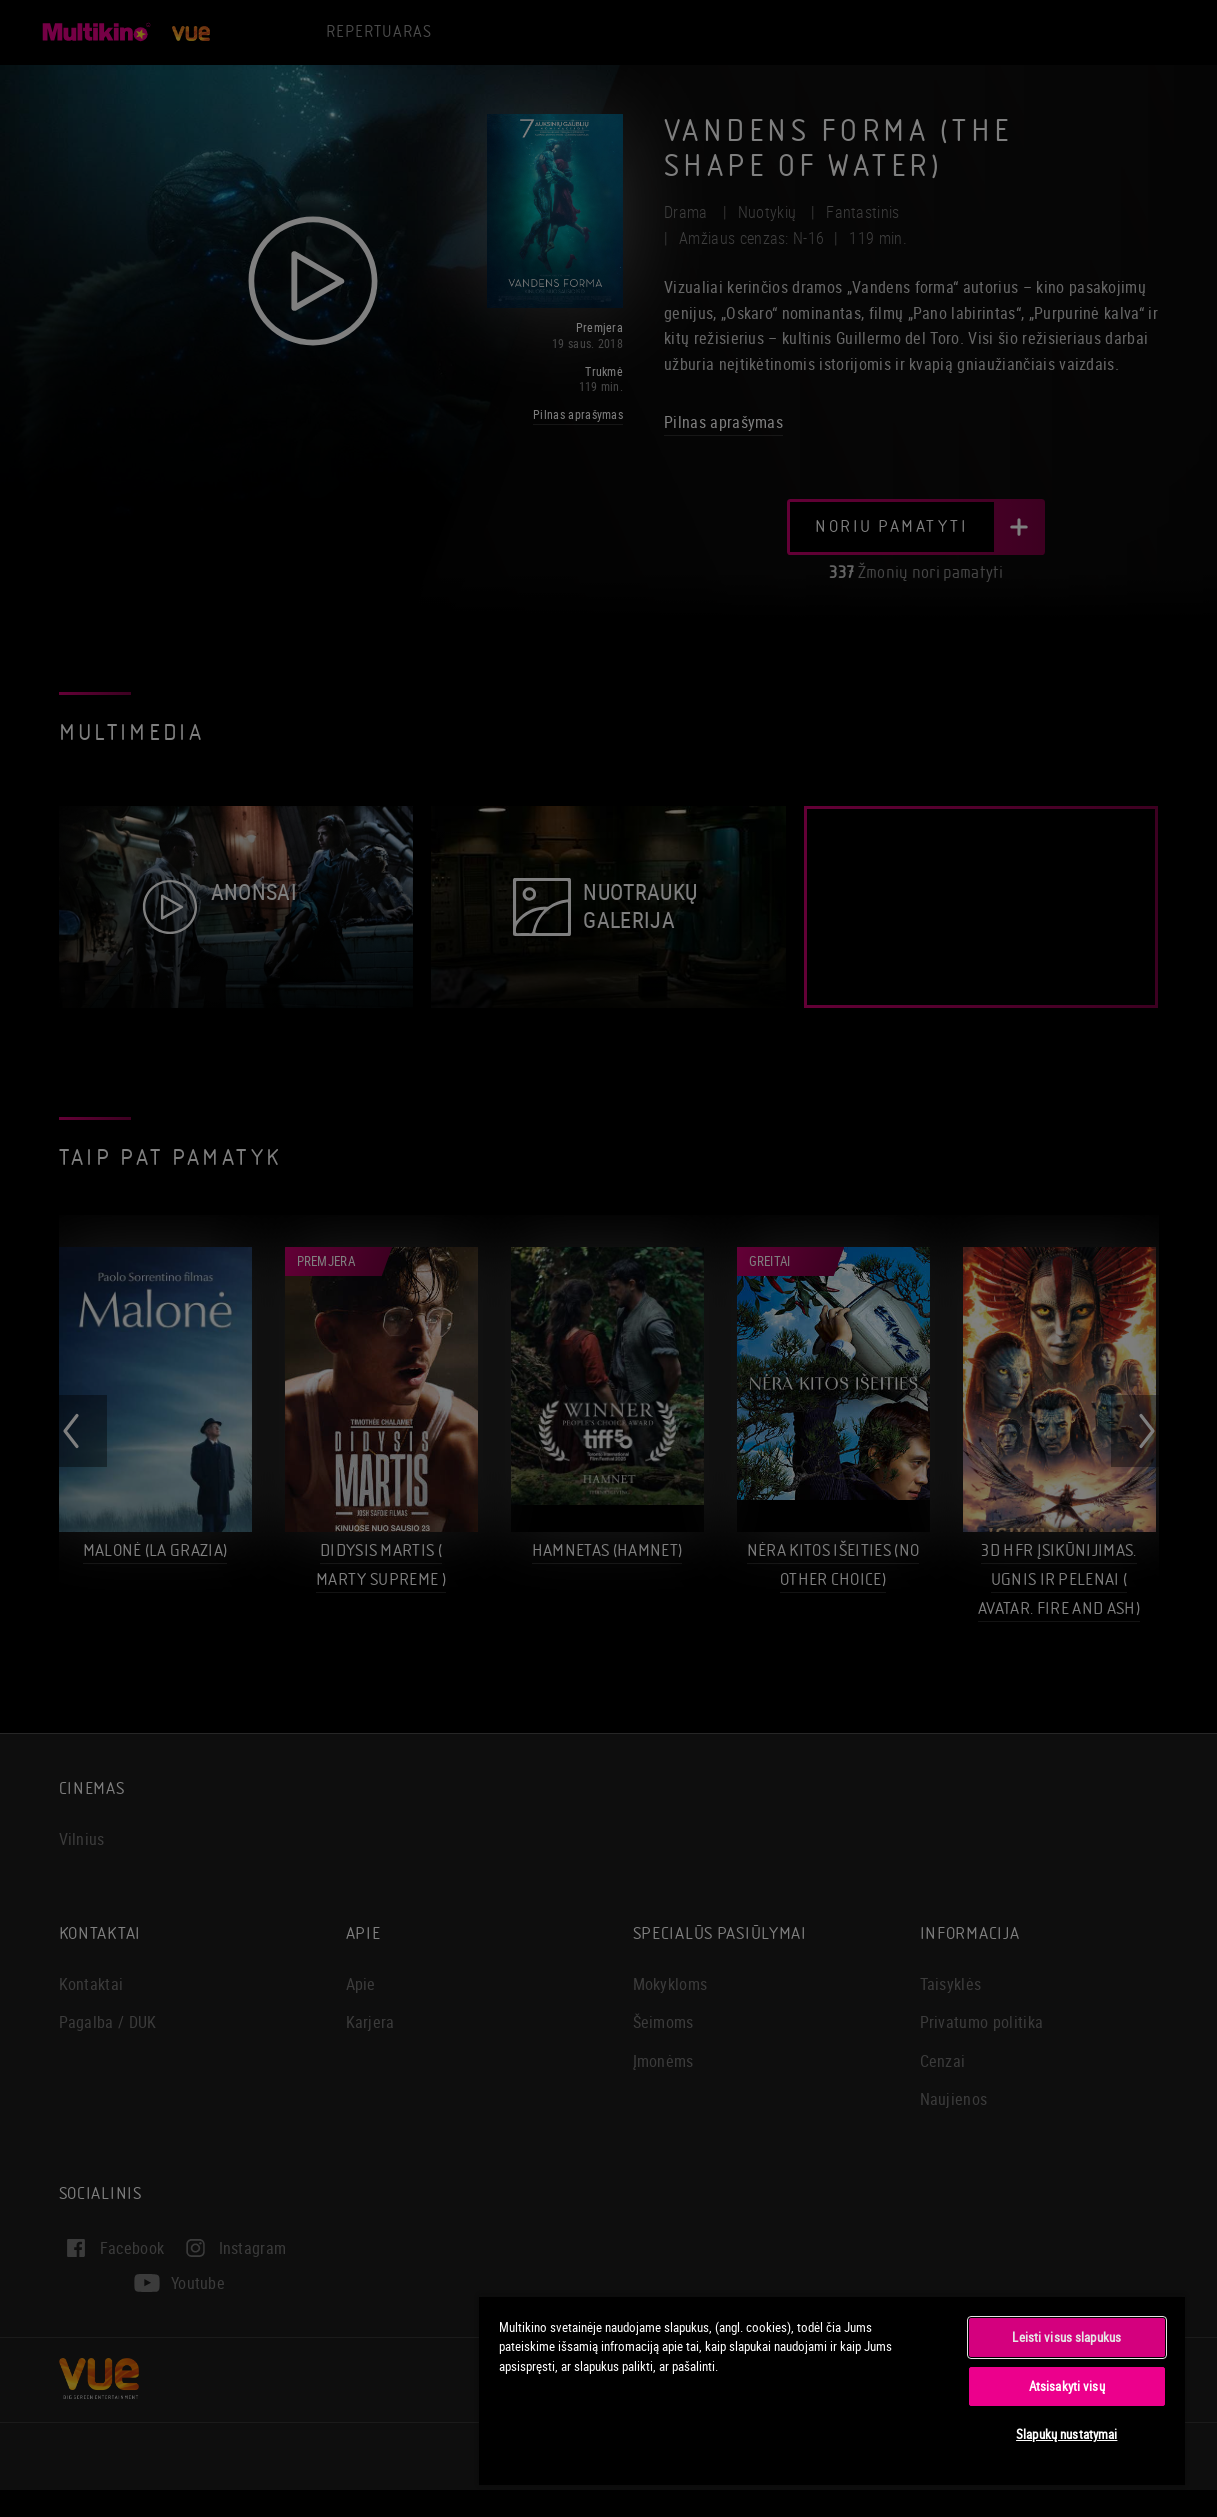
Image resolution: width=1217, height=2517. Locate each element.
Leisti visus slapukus (1066, 2337)
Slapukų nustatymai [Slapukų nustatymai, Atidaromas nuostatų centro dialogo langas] (1066, 2434)
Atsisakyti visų (1067, 2386)
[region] (832, 2390)
